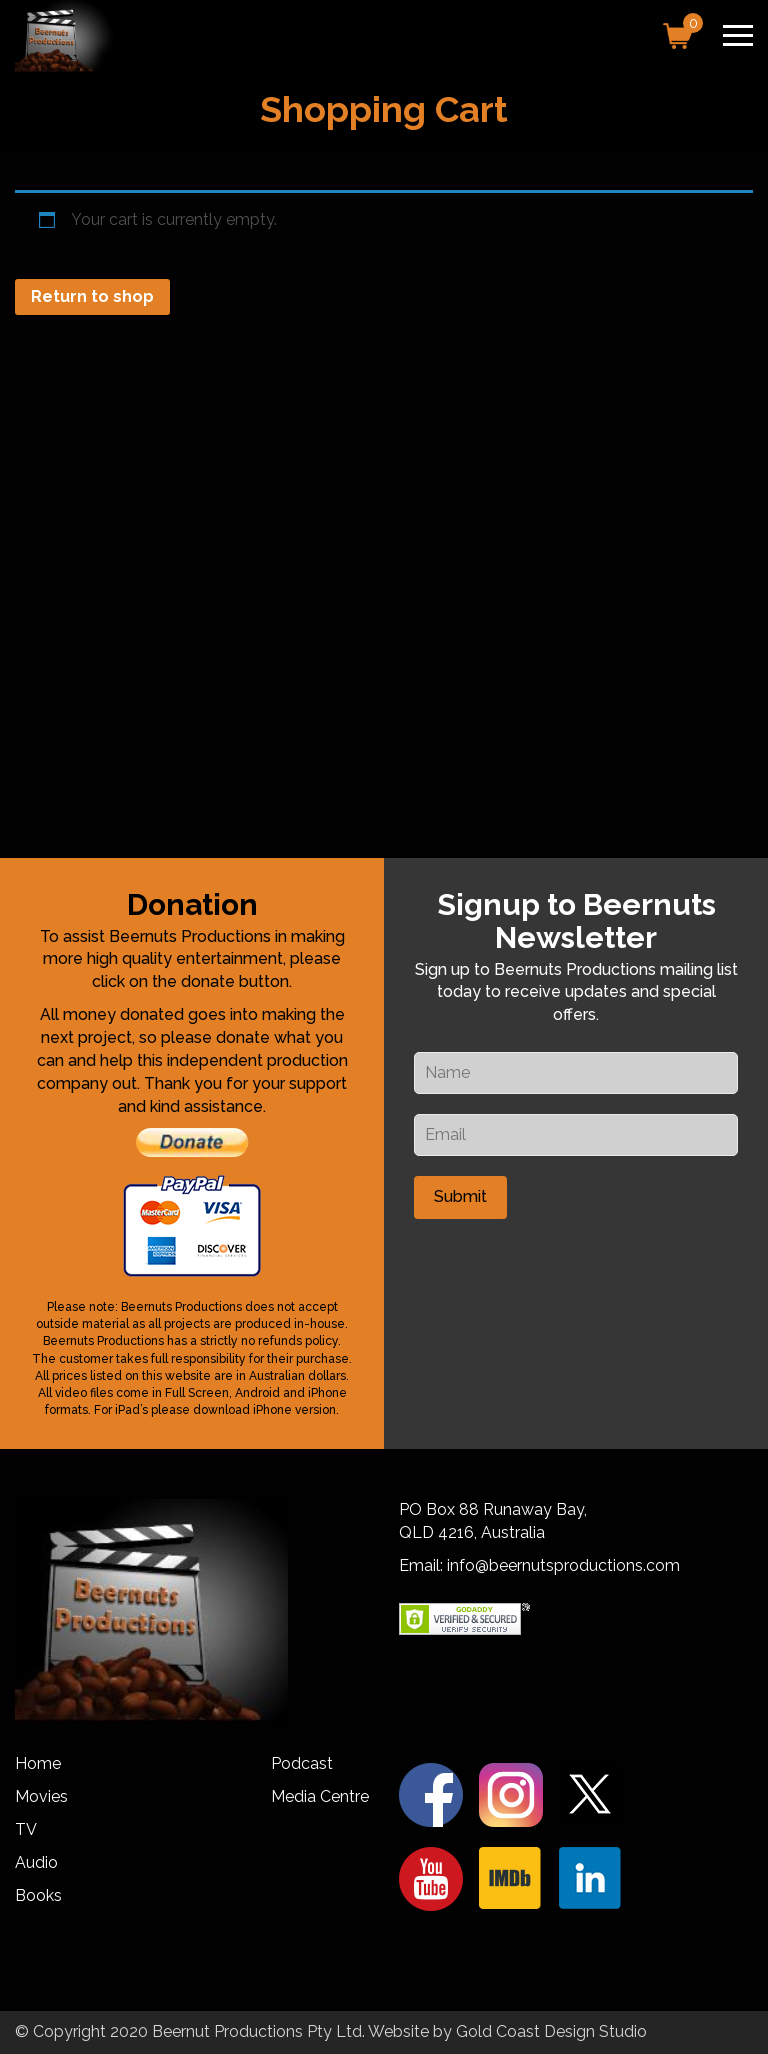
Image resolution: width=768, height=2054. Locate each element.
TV (26, 1829)
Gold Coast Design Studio (551, 2031)
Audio (36, 1862)
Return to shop (92, 296)
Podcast (302, 1763)
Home (38, 1763)
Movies (41, 1796)
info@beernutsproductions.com (563, 1565)
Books (38, 1895)
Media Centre (320, 1796)
